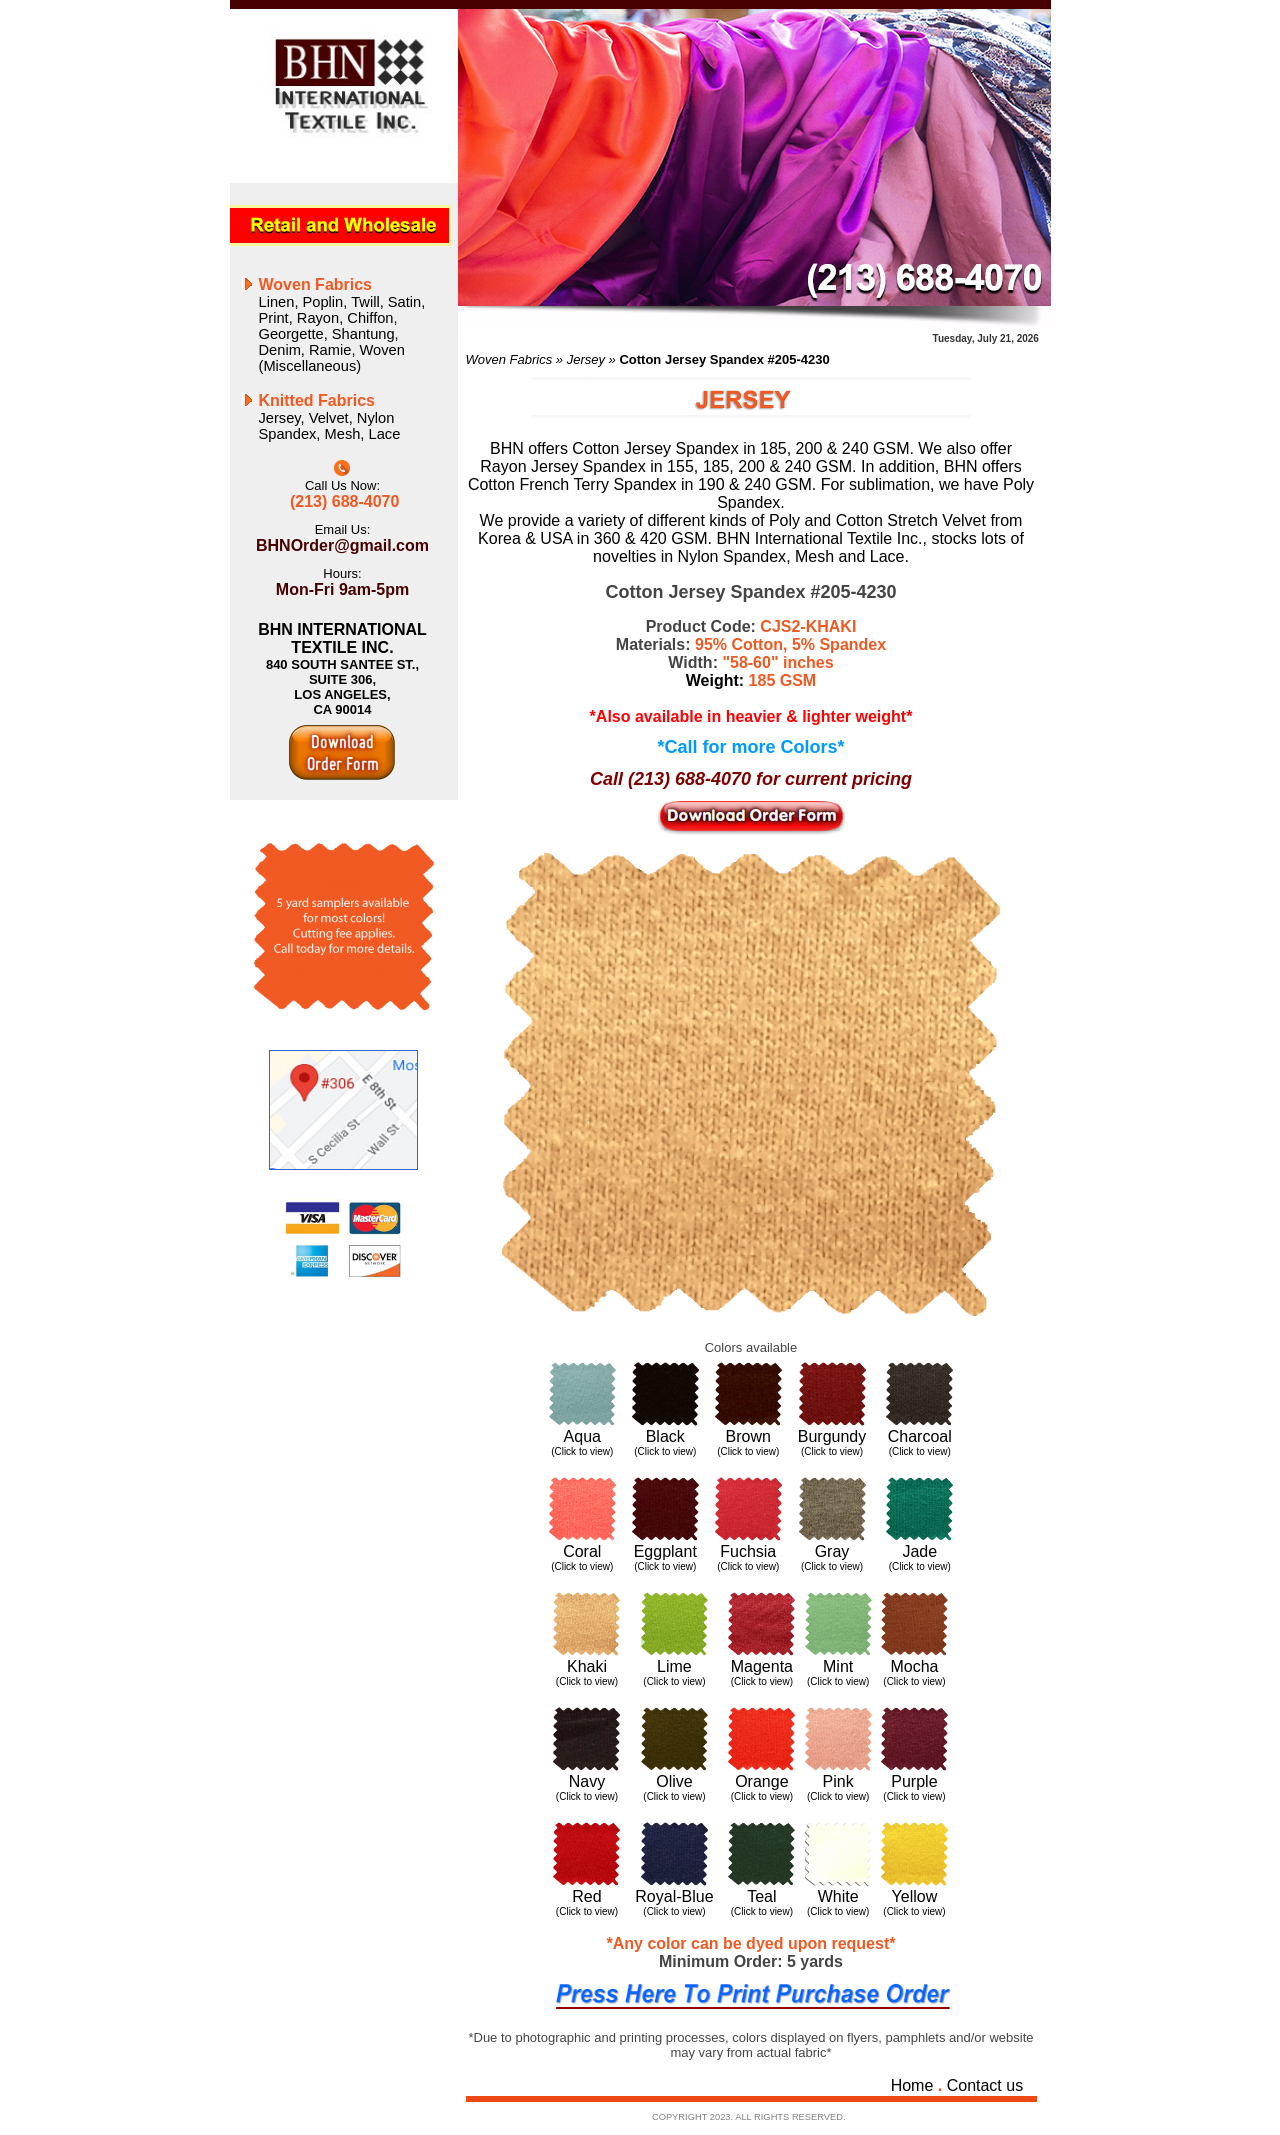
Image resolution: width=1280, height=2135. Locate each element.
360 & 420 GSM (651, 538)
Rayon (318, 318)
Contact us (985, 2085)
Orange (761, 1781)
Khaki (587, 1666)
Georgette (291, 334)
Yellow (915, 1896)
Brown (748, 1436)
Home (912, 2085)
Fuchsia (748, 1551)
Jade (919, 1551)
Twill (365, 302)
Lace (385, 434)
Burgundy (832, 1436)
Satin (404, 302)
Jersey (280, 418)
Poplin (323, 302)
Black (665, 1436)
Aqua (582, 1436)
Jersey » (593, 359)
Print (274, 318)
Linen (277, 302)
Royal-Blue (674, 1896)
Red (586, 1896)
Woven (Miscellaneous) (332, 358)
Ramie (330, 350)
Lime (674, 1666)
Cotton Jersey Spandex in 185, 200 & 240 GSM (740, 448)
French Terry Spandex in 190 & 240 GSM (665, 484)
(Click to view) (582, 1451)
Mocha (914, 1666)
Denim (280, 350)
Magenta (762, 1666)
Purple (914, 1781)
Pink (838, 1781)
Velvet (329, 418)
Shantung (363, 334)
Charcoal (920, 1436)
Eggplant (665, 1551)
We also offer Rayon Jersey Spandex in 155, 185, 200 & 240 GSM (746, 457)
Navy (587, 1781)
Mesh (343, 434)
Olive (674, 1781)
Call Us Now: (342, 485)
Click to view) (666, 1451)
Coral (582, 1551)
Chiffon (370, 318)
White (838, 1896)
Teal (761, 1896)
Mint (838, 1666)
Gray (832, 1551)
